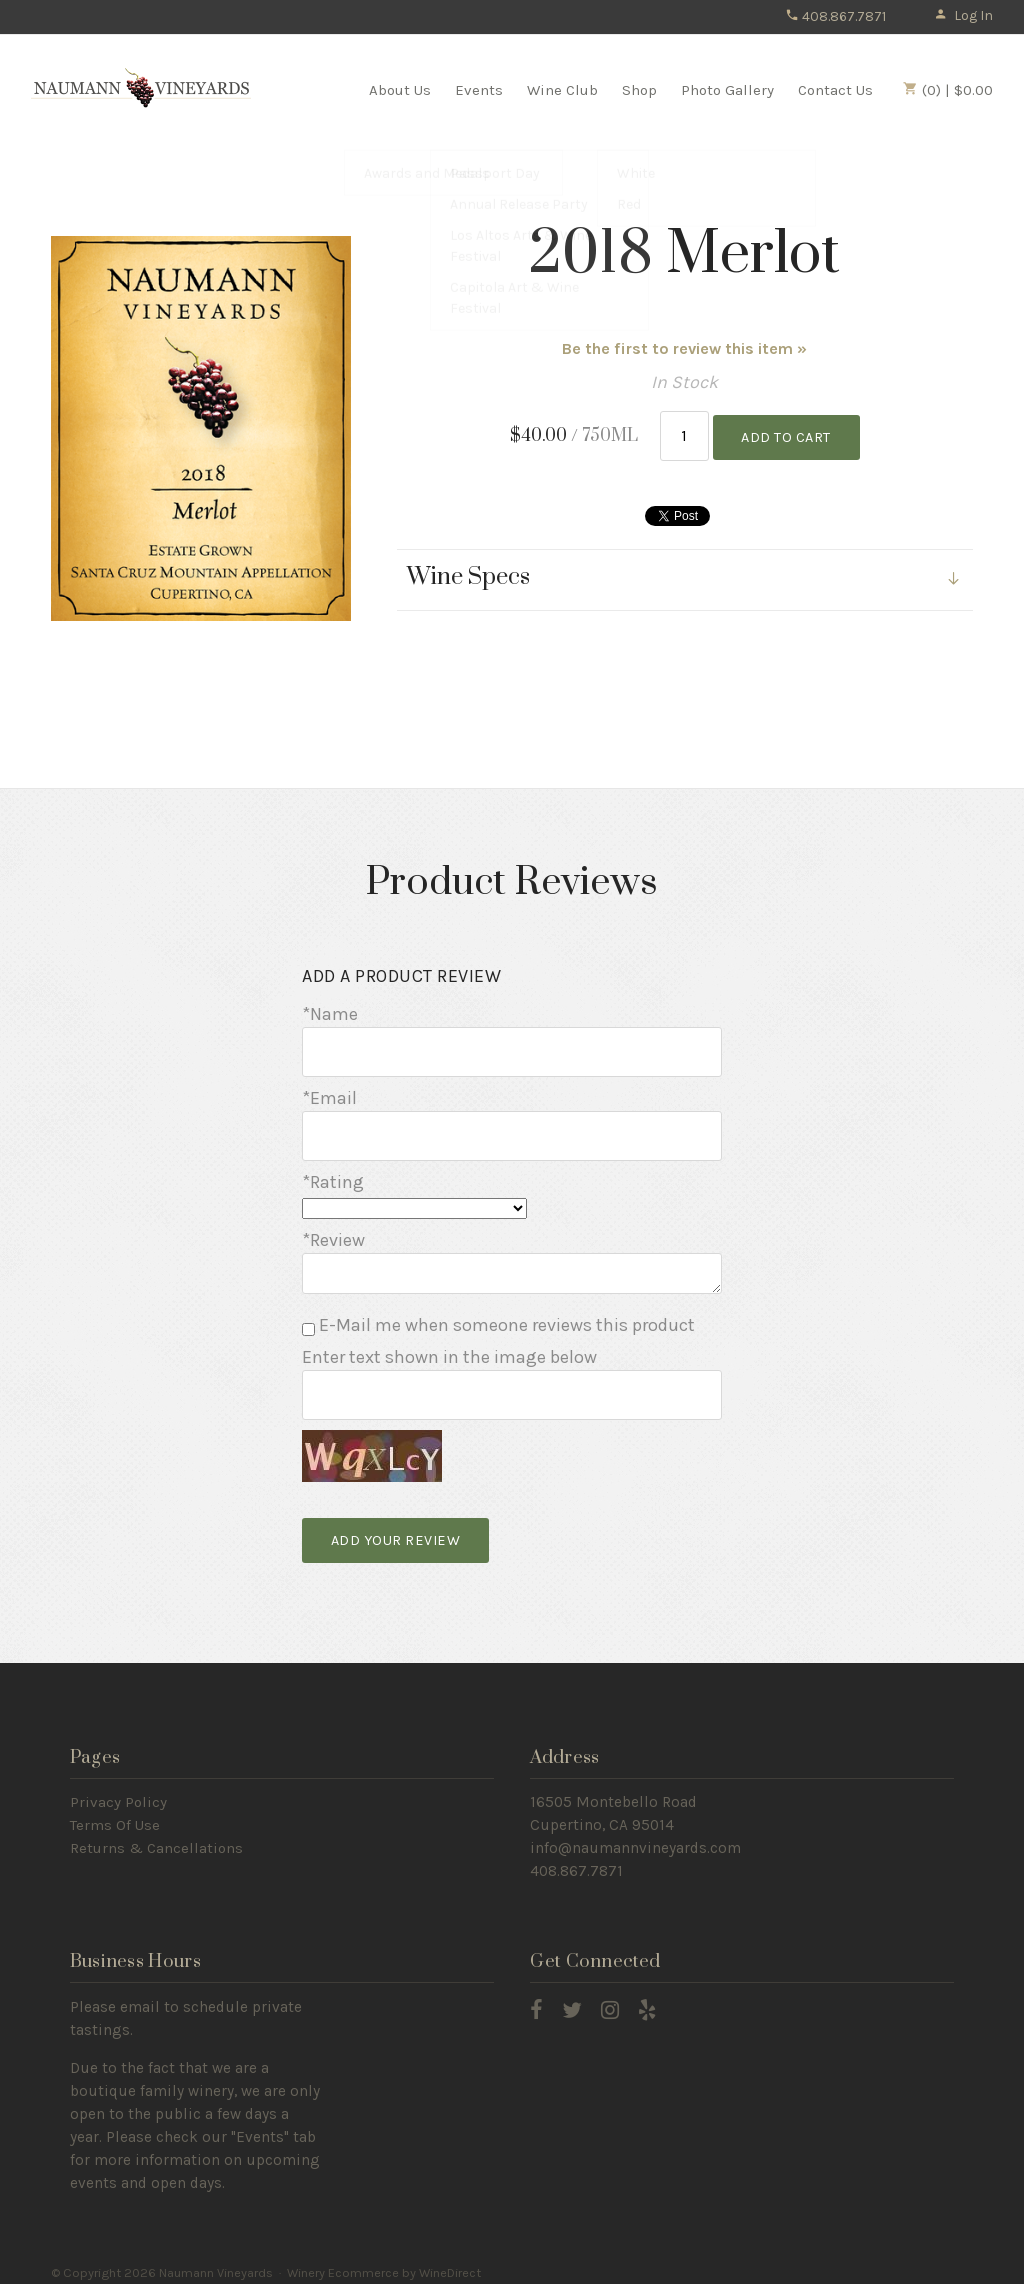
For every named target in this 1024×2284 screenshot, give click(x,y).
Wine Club (562, 90)
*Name (330, 1014)
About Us (400, 90)
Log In (963, 15)
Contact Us (835, 90)
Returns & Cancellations (156, 1839)
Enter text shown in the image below (449, 1351)
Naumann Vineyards (141, 89)
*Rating (333, 1176)
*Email (329, 1095)
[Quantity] (684, 434)
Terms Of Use (115, 1816)
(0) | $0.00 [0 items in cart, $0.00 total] (948, 90)
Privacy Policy (118, 1793)
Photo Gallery (727, 90)
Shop (639, 90)
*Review (333, 1233)
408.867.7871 (835, 16)
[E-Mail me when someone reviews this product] (308, 1323)
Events (479, 90)
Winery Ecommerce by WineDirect (384, 2262)
